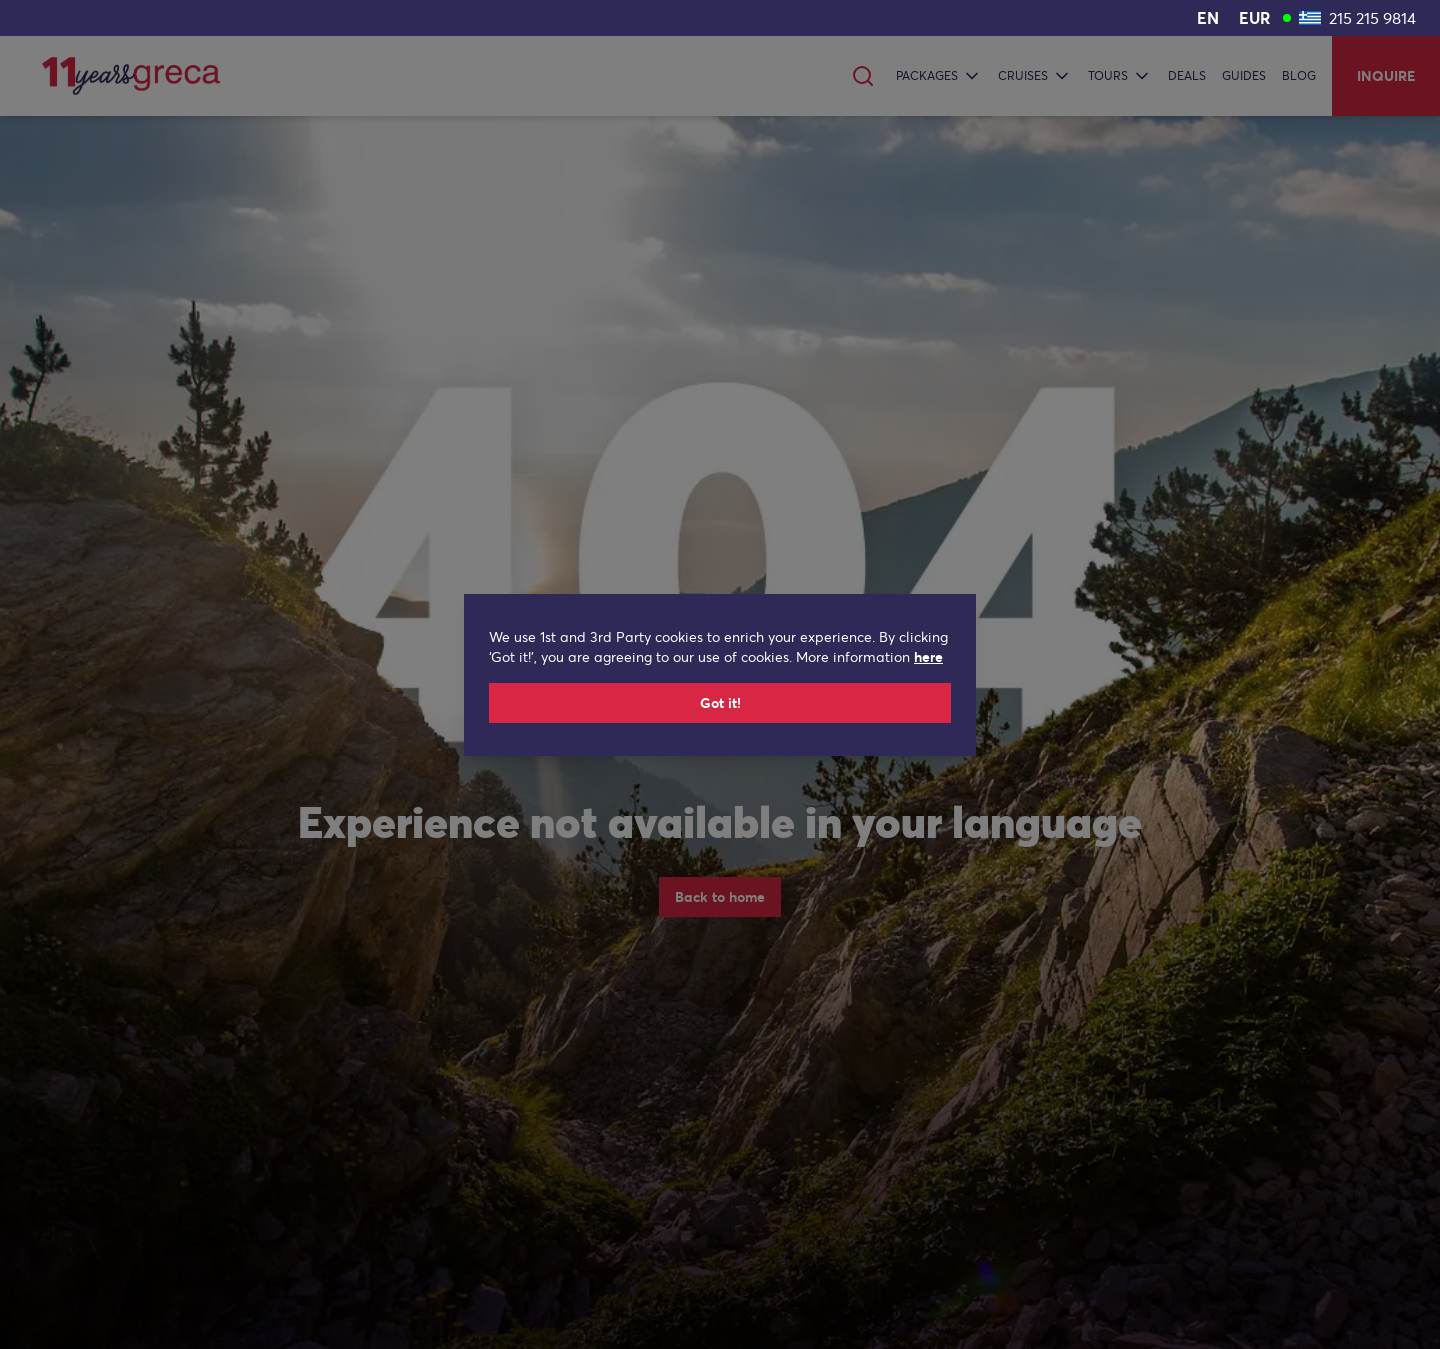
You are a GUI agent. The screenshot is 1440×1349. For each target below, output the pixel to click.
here (928, 657)
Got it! (720, 703)
